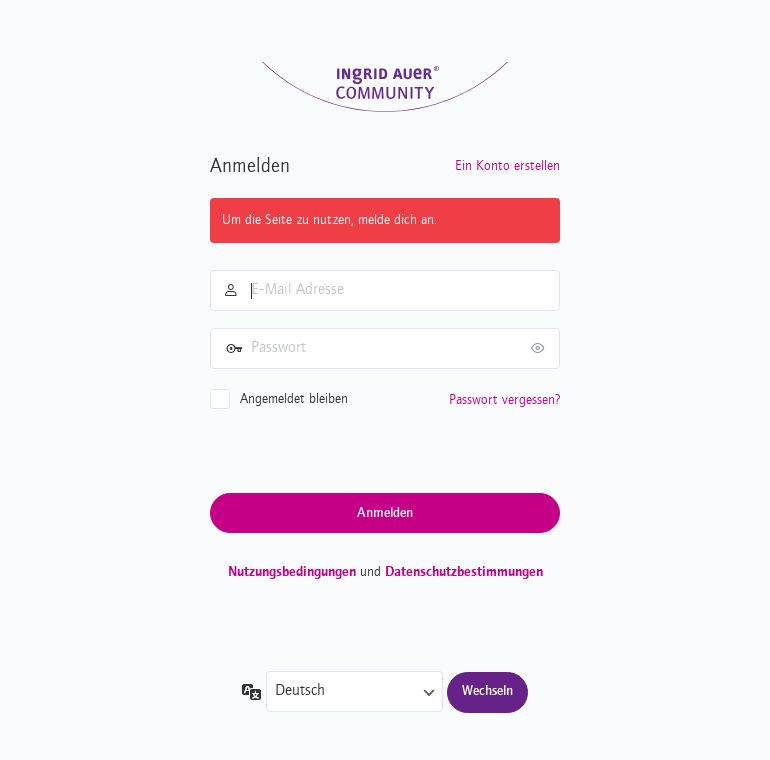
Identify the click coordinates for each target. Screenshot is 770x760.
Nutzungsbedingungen (292, 572)
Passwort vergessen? (504, 400)
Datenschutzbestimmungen (464, 572)
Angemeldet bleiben (294, 399)
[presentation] (362, 450)
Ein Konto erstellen (507, 166)
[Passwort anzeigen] (540, 348)
